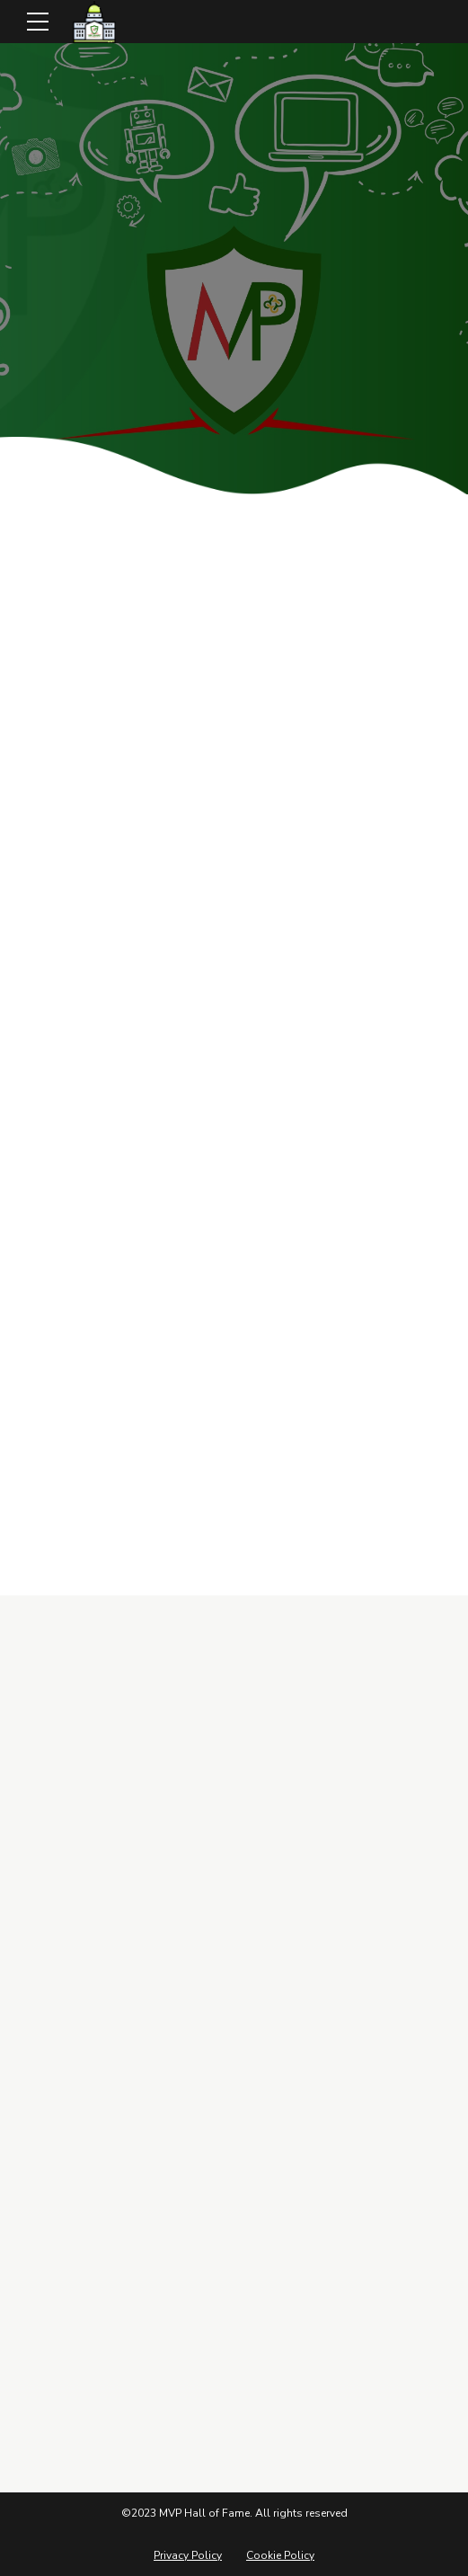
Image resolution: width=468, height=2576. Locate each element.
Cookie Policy (280, 2555)
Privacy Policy (188, 2555)
